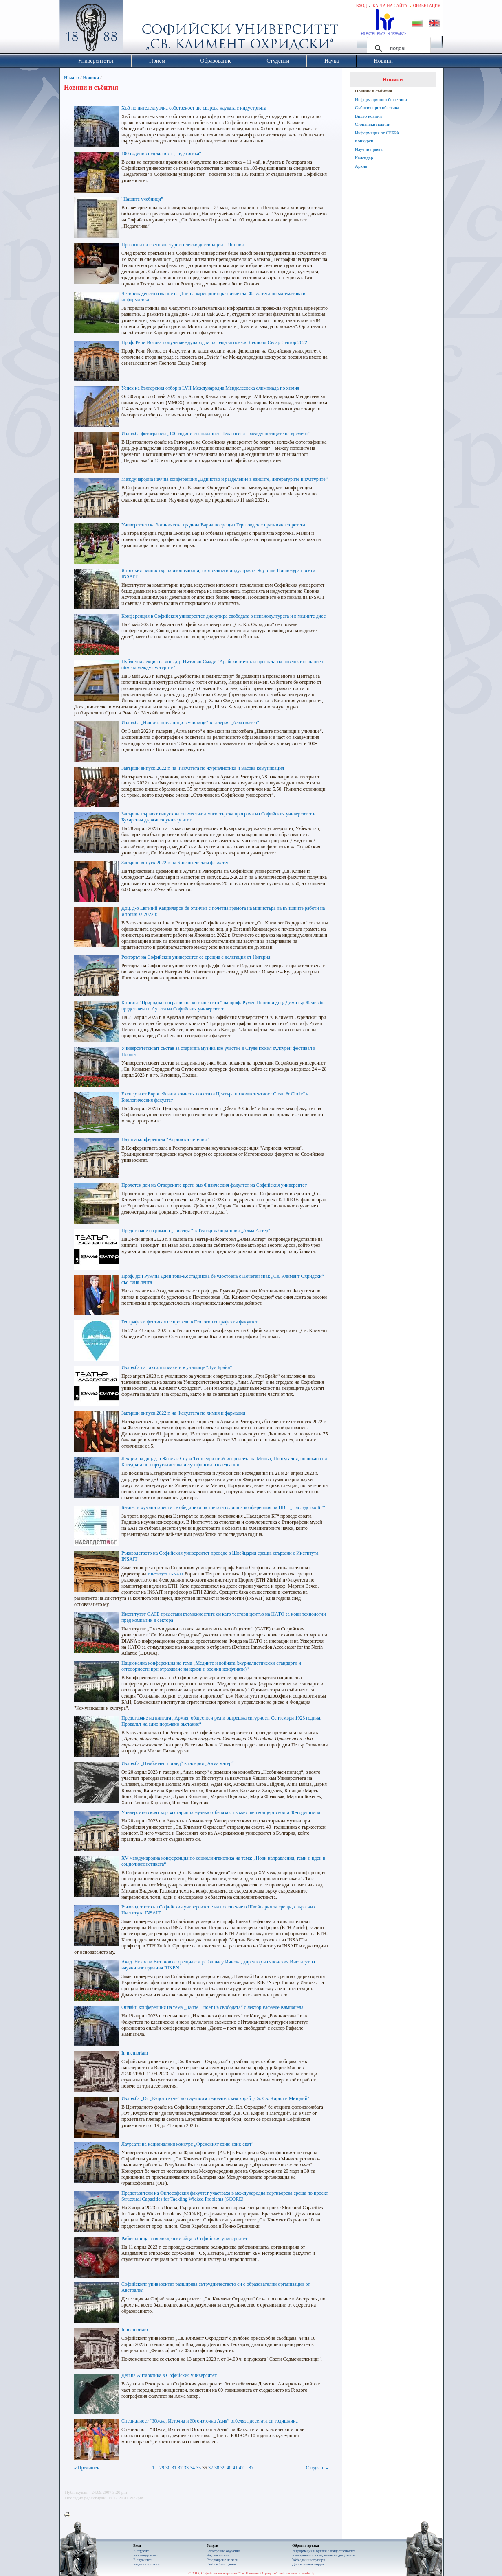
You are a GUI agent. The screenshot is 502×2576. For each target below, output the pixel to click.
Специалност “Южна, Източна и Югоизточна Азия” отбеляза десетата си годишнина (209, 2421)
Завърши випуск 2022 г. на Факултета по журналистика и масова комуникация (202, 768)
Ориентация (426, 5)
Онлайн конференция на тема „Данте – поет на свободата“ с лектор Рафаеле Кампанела (212, 2007)
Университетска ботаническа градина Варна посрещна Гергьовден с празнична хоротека (213, 525)
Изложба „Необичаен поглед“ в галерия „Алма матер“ (177, 1763)
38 (216, 2468)
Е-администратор (146, 2564)
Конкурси (364, 140)
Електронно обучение (223, 2551)
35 (198, 2468)
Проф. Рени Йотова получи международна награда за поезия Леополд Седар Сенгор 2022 (214, 342)
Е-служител (142, 2560)
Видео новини (368, 116)
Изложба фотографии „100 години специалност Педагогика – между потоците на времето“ (215, 433)
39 (222, 2468)
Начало (71, 78)
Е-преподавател (145, 2555)
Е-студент (141, 2551)
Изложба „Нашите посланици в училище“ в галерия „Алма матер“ (190, 722)
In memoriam (134, 2053)
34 (192, 2468)
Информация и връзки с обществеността (323, 2551)
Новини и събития (373, 90)
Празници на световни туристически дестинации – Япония (182, 245)
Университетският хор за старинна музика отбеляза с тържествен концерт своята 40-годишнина (220, 1812)
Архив (361, 166)
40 (229, 2468)
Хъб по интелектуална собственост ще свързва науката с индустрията (193, 108)
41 (235, 2468)
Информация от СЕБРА (377, 132)
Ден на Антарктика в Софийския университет (169, 2375)
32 (180, 2468)
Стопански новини (372, 124)
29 (161, 2468)
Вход (361, 5)
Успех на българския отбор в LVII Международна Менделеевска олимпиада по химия (210, 388)
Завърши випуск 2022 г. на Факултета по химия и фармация (183, 1413)
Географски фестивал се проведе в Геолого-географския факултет (189, 1322)
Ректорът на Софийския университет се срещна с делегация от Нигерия (195, 957)
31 (174, 2468)
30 (167, 2468)
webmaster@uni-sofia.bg (296, 2573)
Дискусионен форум (308, 2564)
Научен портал (218, 2555)
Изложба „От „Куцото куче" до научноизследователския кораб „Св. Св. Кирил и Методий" (215, 2098)
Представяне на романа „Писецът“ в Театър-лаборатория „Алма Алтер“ (196, 1230)
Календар (364, 157)
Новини (91, 78)
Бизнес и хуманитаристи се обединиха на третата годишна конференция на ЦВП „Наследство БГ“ (223, 1507)
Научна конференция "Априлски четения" (165, 1139)
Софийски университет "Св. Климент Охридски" (137, 28)
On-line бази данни (221, 2564)
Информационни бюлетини (381, 99)
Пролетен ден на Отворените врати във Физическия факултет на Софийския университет (214, 1185)
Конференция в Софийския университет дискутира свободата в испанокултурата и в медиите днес (223, 616)
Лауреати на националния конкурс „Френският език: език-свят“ (187, 2144)
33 (186, 2468)
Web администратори (308, 2560)
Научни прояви (369, 149)
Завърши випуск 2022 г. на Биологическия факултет (175, 862)
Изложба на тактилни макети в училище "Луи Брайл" (176, 1367)
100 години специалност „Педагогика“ (161, 153)
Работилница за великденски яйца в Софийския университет (184, 2238)
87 (251, 2468)
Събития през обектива (377, 107)
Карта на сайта (389, 5)
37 (210, 2468)
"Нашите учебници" (142, 199)
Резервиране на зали (222, 2560)
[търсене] (397, 48)
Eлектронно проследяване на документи (323, 2555)
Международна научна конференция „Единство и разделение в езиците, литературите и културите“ (224, 479)
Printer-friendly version (69, 2515)
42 (241, 2468)
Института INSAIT (166, 1573)
